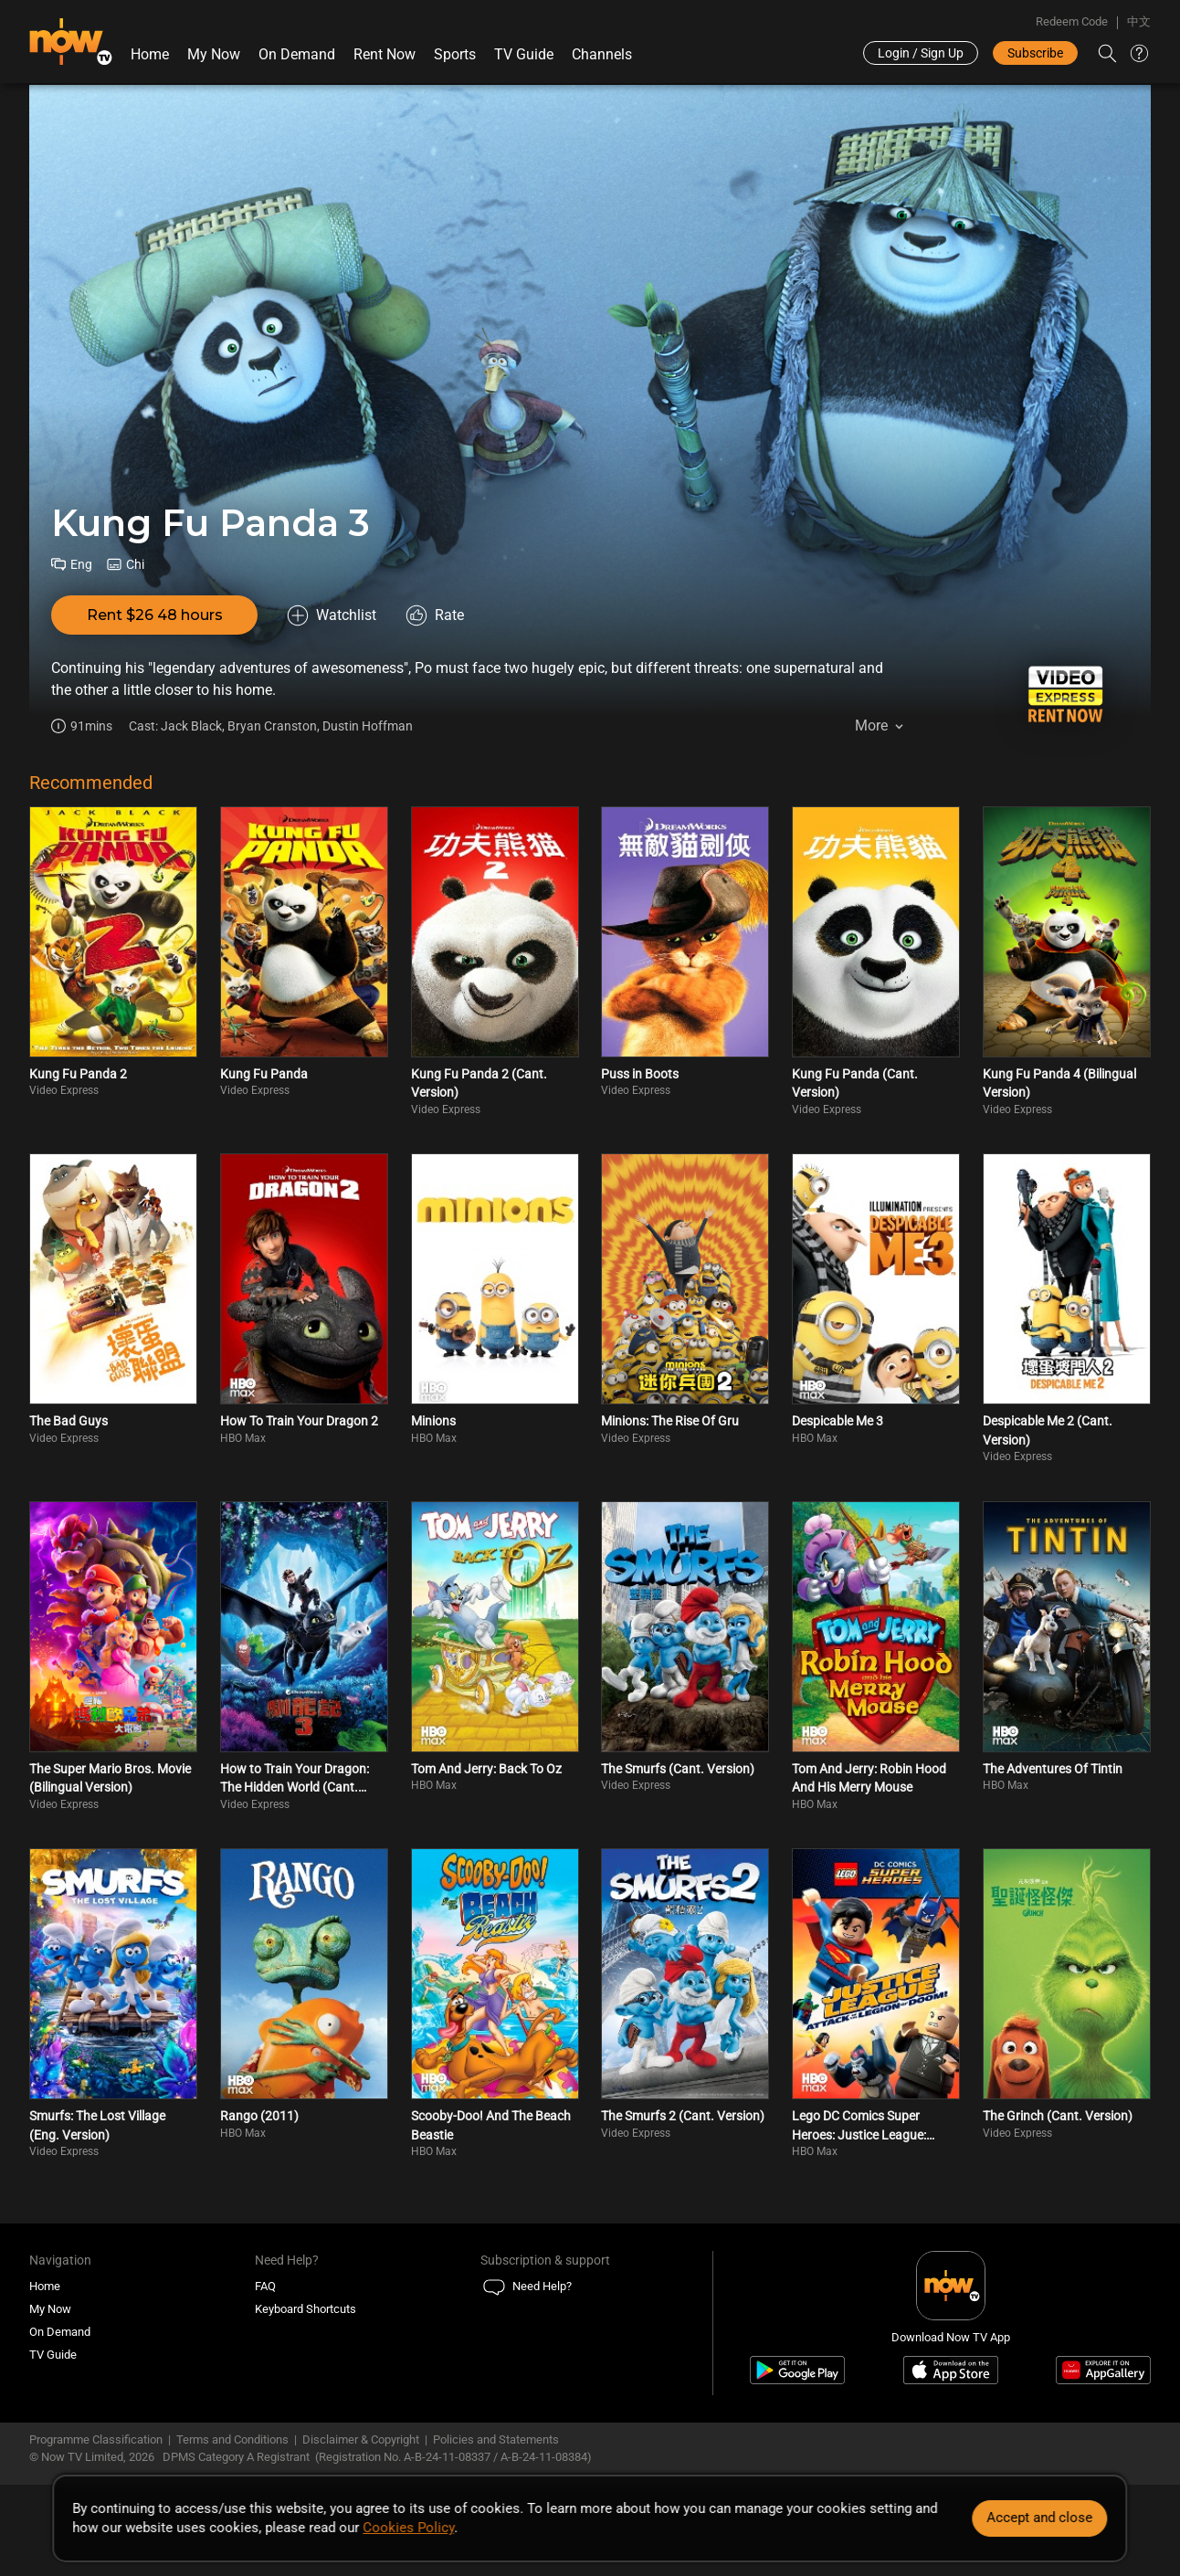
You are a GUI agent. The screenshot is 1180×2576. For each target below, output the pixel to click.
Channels (602, 54)
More (871, 725)
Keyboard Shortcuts (305, 2309)
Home (150, 54)
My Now (213, 54)
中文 (1139, 21)
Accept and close (1040, 2517)
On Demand (296, 54)
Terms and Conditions (232, 2439)
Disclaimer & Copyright (360, 2439)
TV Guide (523, 54)
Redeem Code (1072, 21)
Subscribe (1035, 53)
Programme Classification (96, 2439)
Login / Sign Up (921, 53)
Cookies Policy (408, 2527)
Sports (455, 54)
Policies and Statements (496, 2439)
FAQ (265, 2286)
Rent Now (384, 54)
